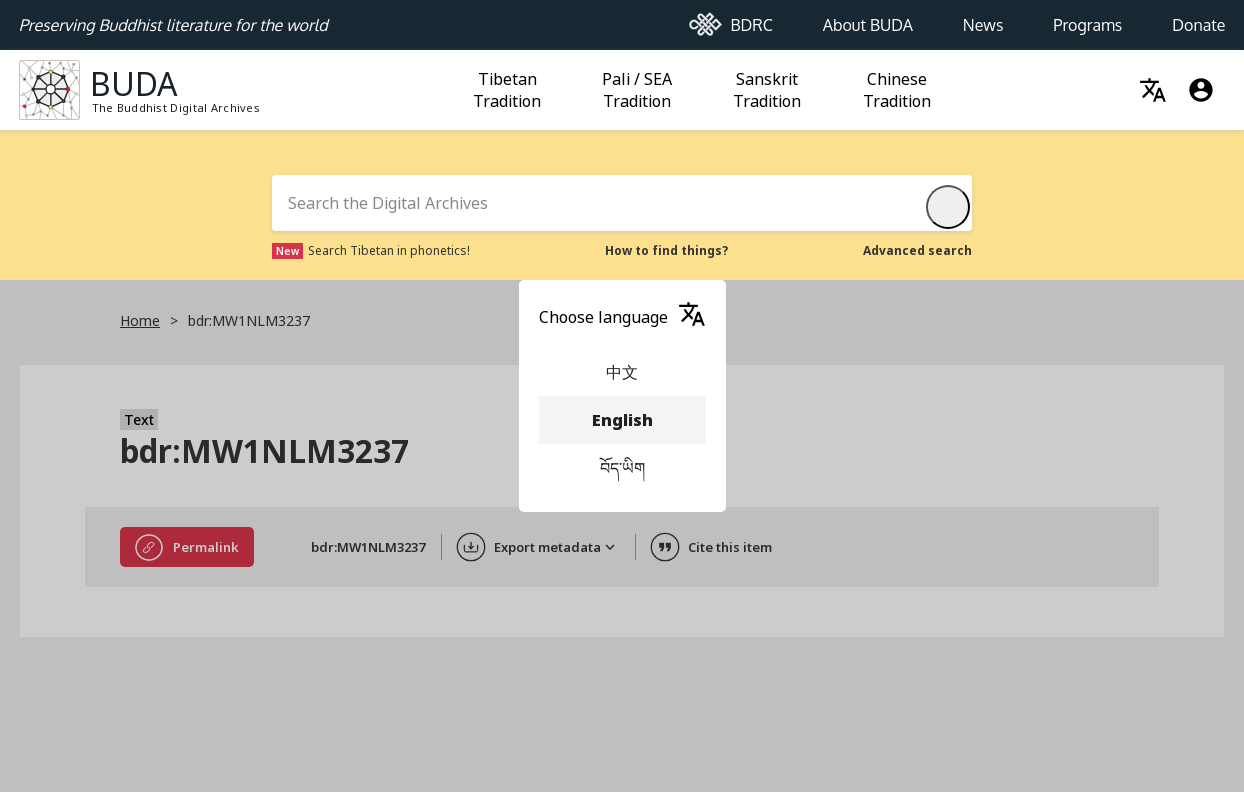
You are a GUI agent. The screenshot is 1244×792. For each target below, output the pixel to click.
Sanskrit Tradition (770, 90)
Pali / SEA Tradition (639, 90)
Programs (1087, 19)
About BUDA (868, 19)
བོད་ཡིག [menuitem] (622, 468)
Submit (952, 207)
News (983, 19)
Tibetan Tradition (510, 90)
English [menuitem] (622, 420)
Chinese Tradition (900, 90)
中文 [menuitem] (622, 372)
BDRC (731, 19)
